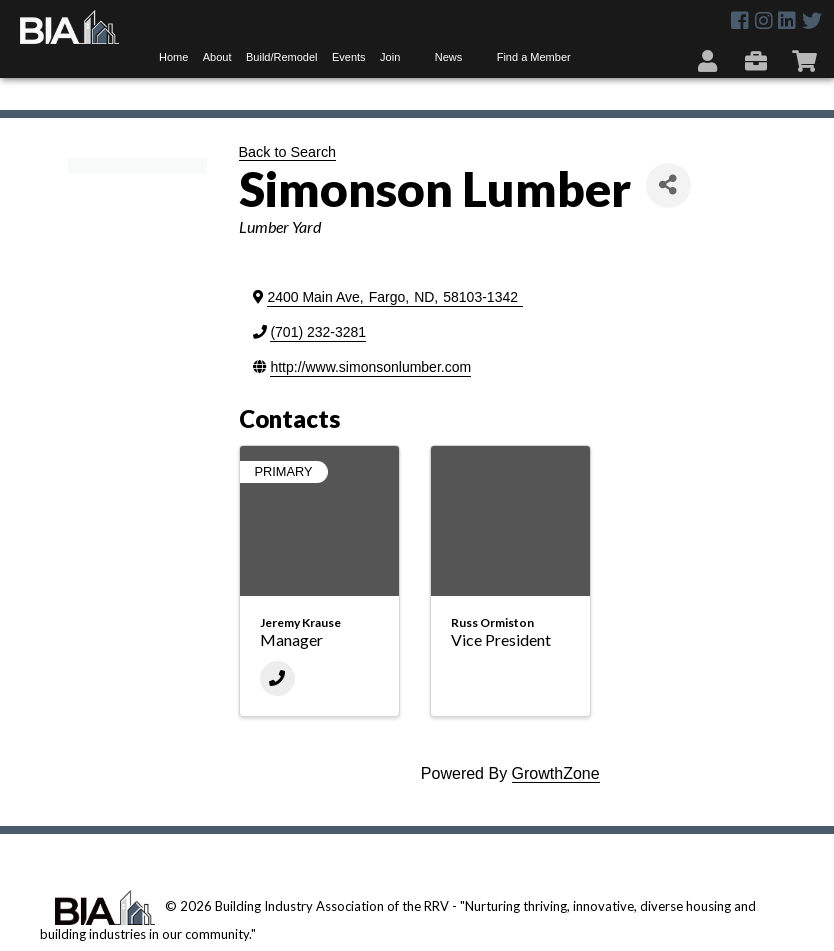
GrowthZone (556, 773)
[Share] (668, 185)
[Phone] (277, 678)
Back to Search (288, 152)
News (449, 57)
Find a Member (534, 57)
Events (349, 57)
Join (390, 57)
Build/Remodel (282, 57)
